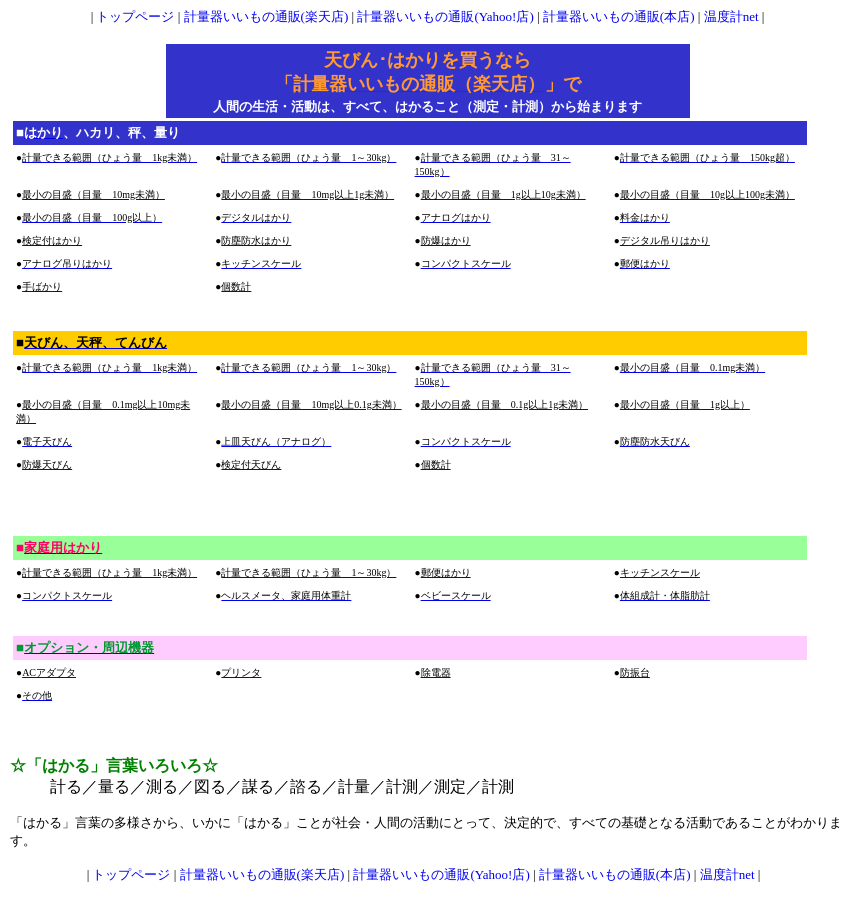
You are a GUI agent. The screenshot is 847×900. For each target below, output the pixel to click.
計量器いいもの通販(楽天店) (266, 16)
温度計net (731, 16)
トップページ (135, 16)
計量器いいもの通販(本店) (619, 16)
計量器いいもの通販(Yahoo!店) (445, 16)
